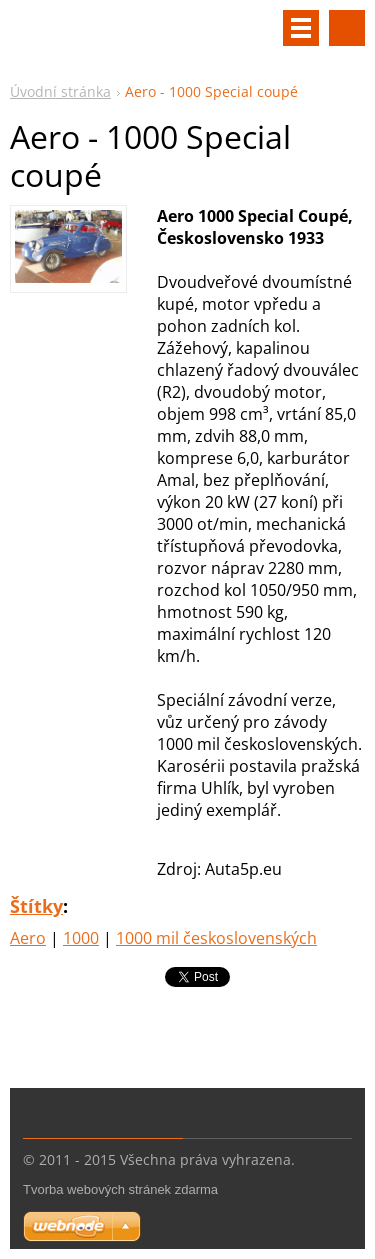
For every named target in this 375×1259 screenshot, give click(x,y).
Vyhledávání (347, 28)
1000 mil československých (216, 938)
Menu (301, 28)
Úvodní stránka (60, 91)
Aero (28, 938)
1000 (81, 938)
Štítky (36, 906)
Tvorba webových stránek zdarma (120, 1189)
